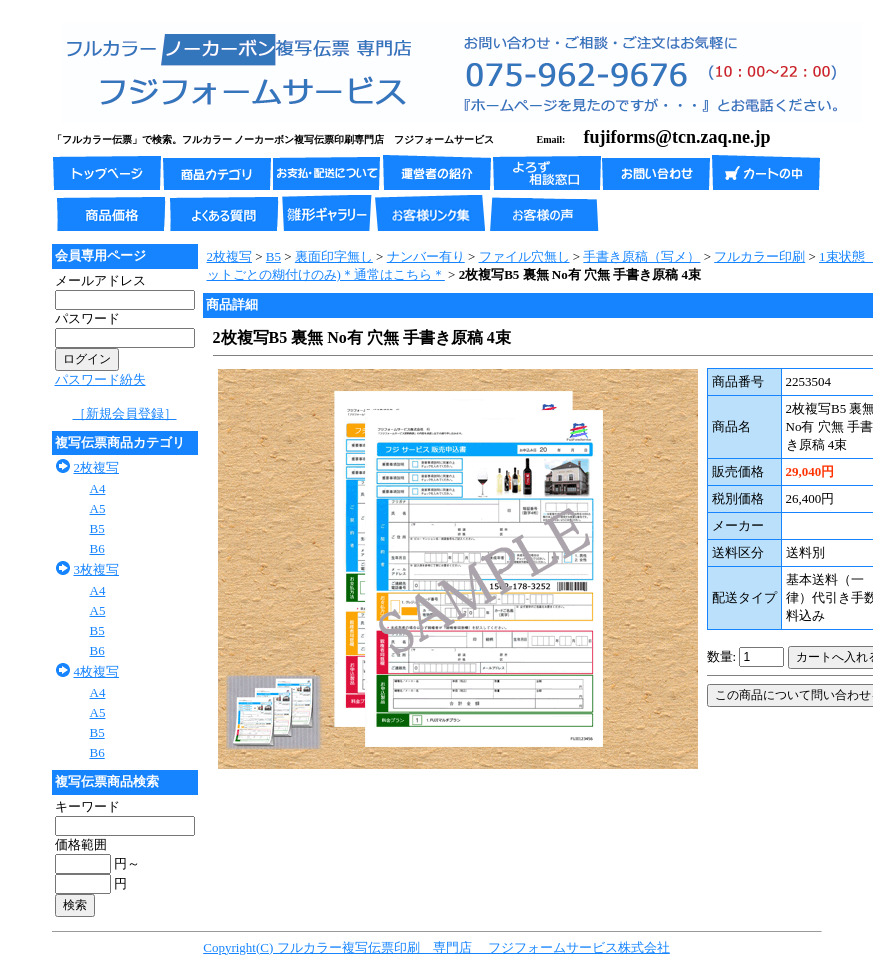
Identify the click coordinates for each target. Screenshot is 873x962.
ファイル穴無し (524, 256)
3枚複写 (97, 569)
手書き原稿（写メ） (641, 256)
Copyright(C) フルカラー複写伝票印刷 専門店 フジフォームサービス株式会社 (436, 947)
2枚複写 (97, 467)
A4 (98, 488)
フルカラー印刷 (759, 256)
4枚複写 (97, 671)
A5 (98, 508)
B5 (97, 528)
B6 (97, 548)
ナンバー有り (426, 256)
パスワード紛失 (100, 379)
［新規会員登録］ (125, 413)
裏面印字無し (334, 256)
